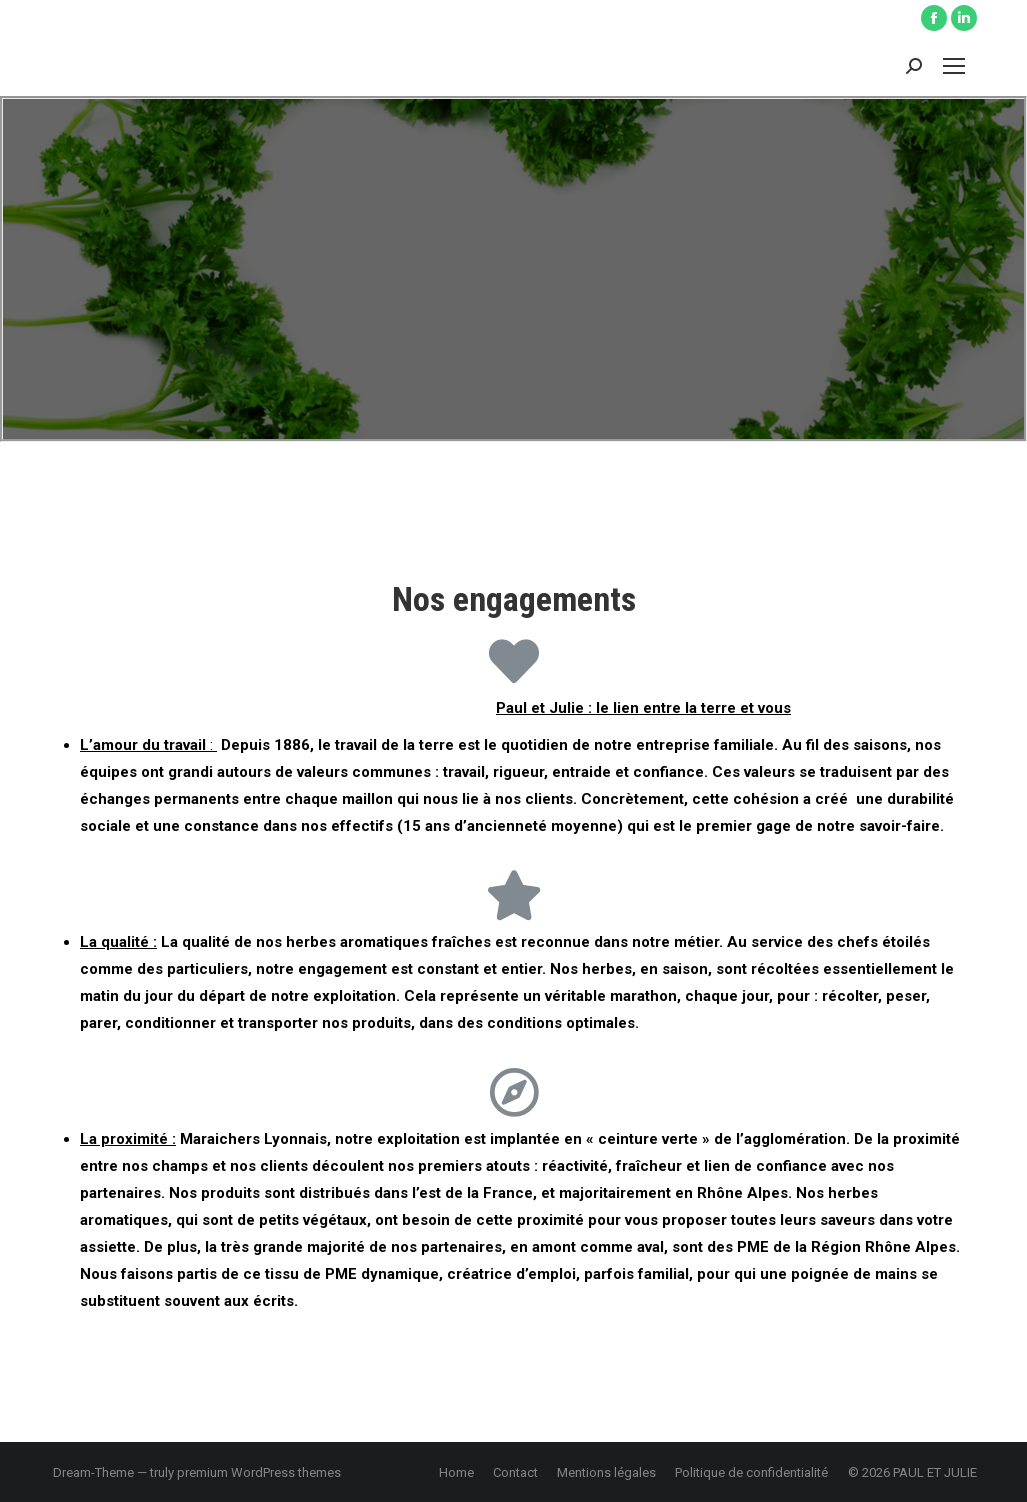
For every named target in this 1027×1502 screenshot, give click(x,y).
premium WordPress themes (259, 1472)
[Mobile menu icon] (954, 66)
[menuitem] (456, 1472)
